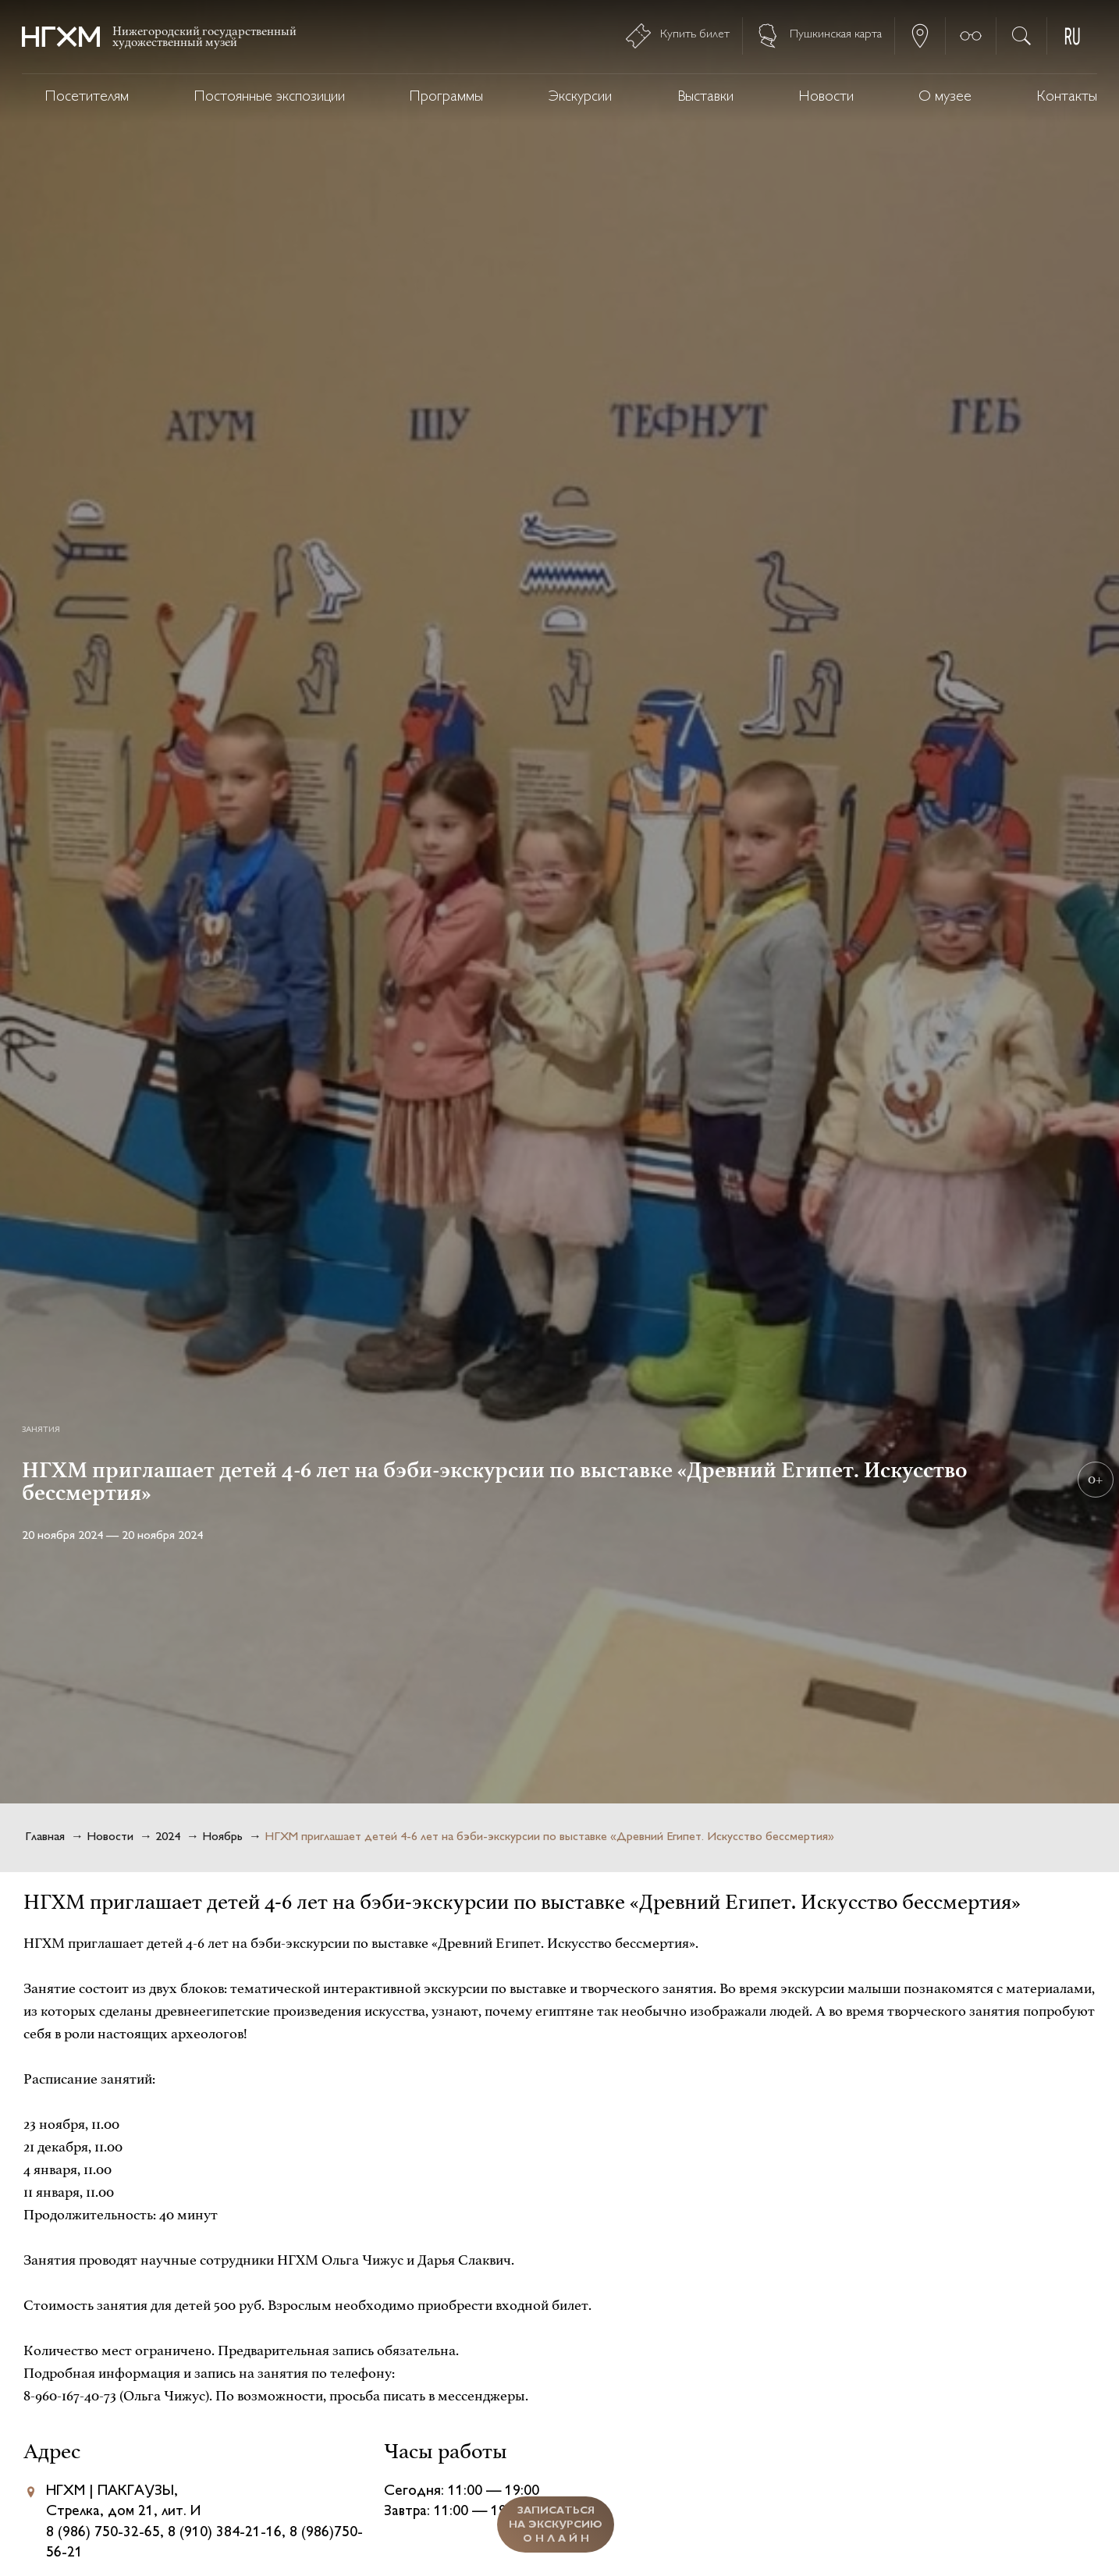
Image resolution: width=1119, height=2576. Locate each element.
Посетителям (87, 97)
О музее (945, 97)
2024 (167, 1837)
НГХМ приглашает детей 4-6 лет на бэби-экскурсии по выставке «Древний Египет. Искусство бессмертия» (549, 1837)
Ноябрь (222, 1837)
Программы (446, 97)
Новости (826, 97)
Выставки (705, 97)
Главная (45, 1837)
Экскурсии (580, 97)
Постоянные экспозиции (269, 97)
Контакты (1067, 97)
